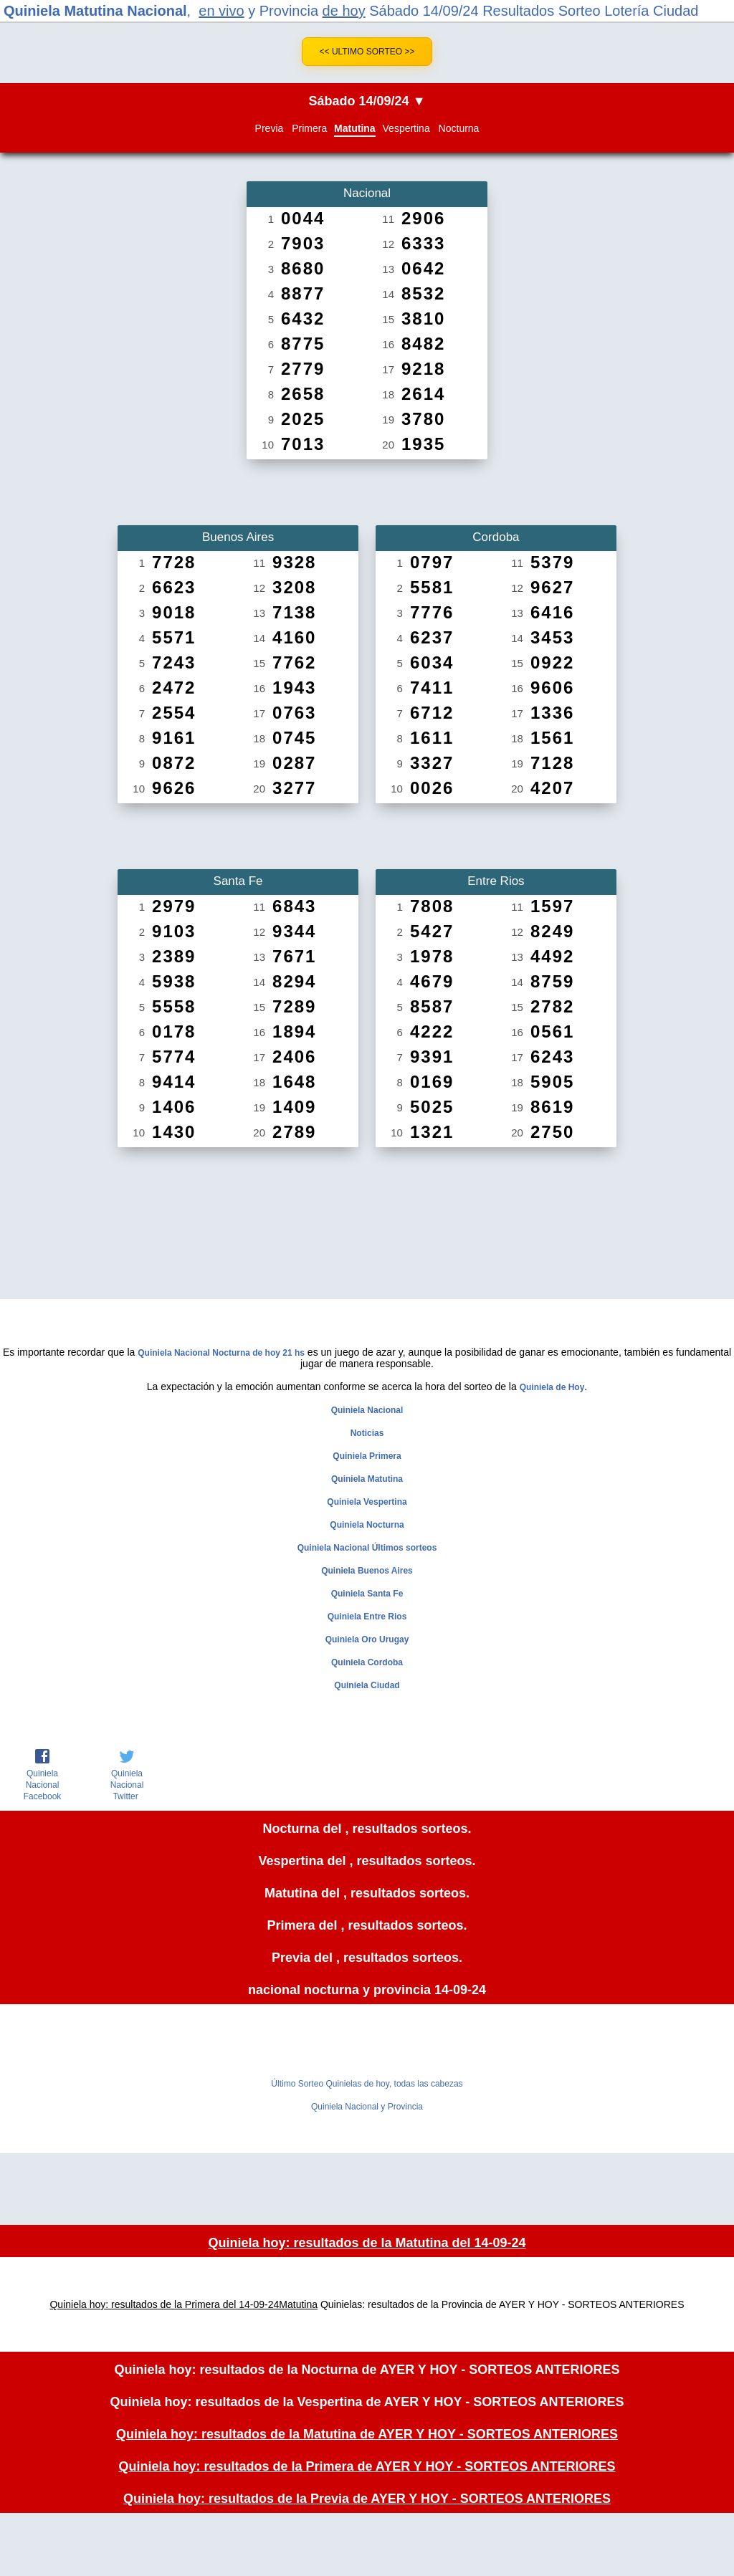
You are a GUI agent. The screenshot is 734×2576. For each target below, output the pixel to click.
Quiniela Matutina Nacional (95, 11)
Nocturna (459, 128)
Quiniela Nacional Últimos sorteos (367, 1548)
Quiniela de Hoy (552, 1387)
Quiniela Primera (367, 1456)
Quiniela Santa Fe (367, 1594)
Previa (269, 128)
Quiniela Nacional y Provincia (367, 2107)
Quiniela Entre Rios (367, 1617)
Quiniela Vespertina (366, 1502)
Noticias (367, 1433)
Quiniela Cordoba (367, 1662)
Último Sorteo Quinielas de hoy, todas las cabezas (366, 2084)
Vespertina (406, 128)
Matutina (355, 128)
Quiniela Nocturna (367, 1525)
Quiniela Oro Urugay (367, 1639)
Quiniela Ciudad (366, 1685)
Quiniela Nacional (367, 1410)
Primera (309, 128)
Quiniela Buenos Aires (367, 1571)
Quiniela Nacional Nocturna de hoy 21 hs (221, 1353)
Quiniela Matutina (367, 1479)
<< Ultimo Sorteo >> (367, 52)
